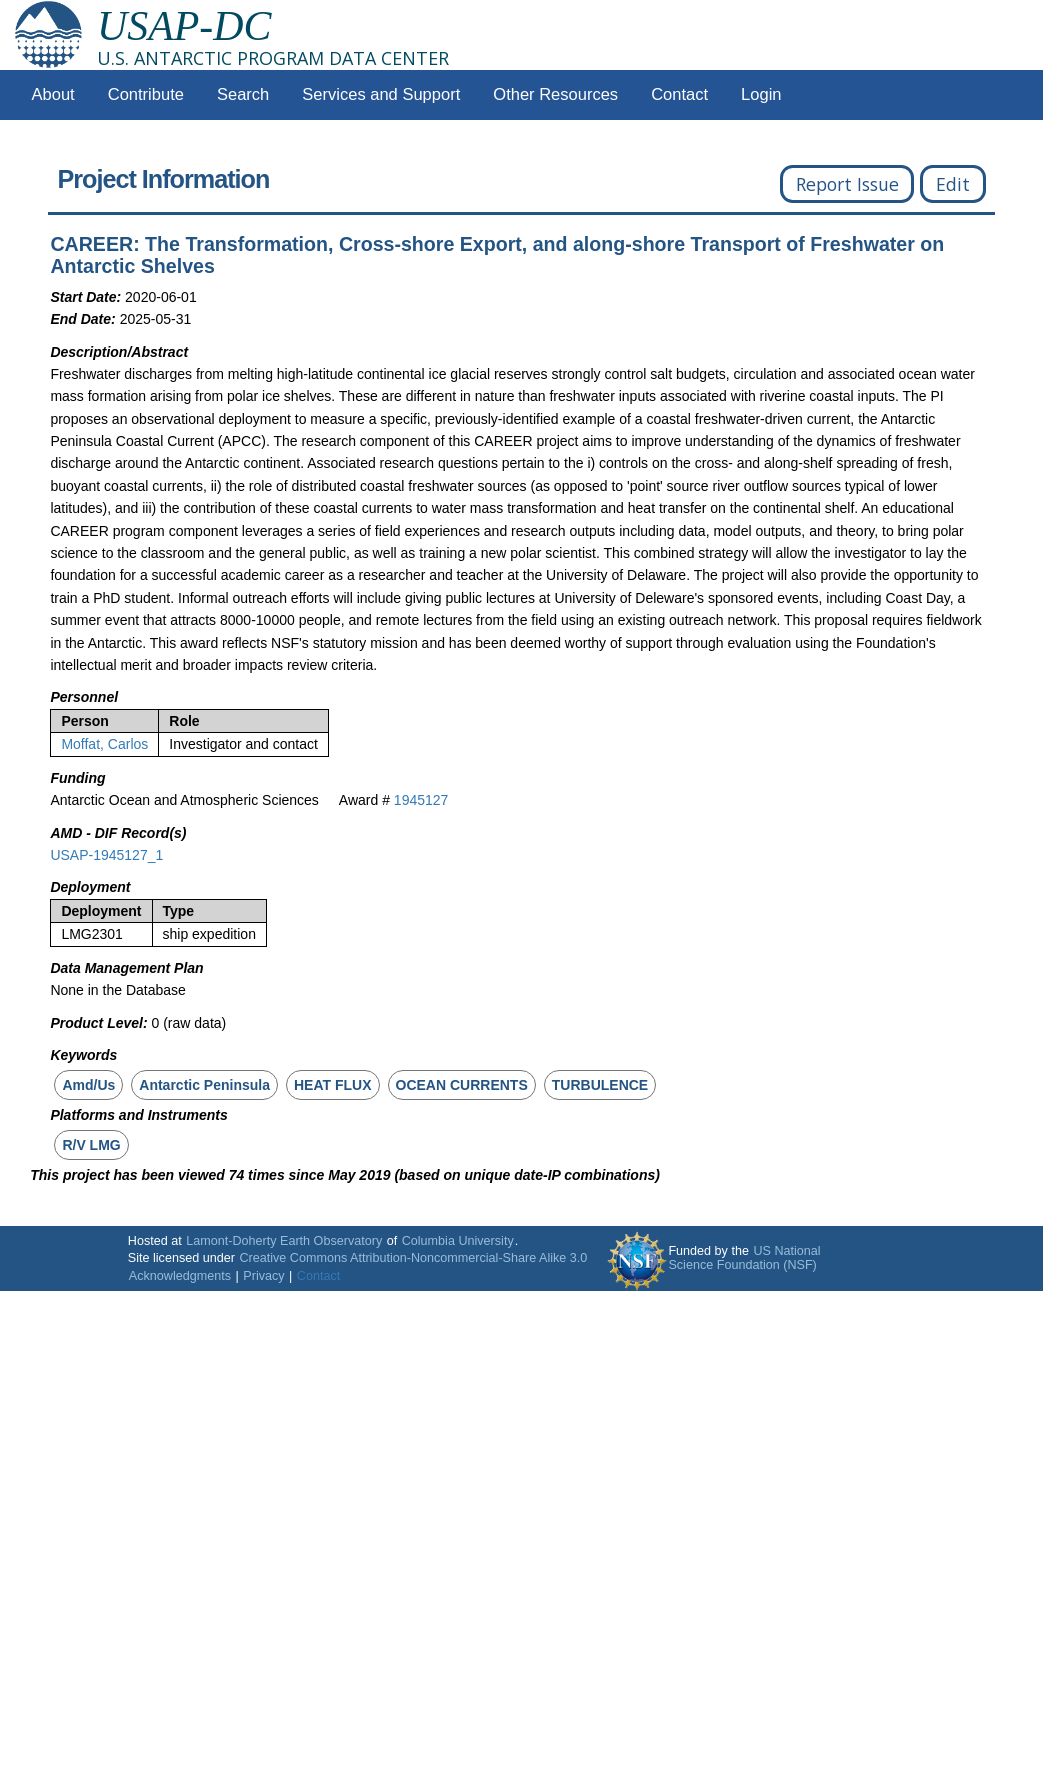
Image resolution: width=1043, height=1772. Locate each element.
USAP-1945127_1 (106, 855)
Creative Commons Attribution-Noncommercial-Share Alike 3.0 (413, 1258)
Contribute (146, 94)
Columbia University (458, 1241)
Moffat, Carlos (104, 744)
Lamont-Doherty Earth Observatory (284, 1241)
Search (243, 94)
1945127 (421, 800)
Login (761, 94)
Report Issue (847, 184)
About (53, 94)
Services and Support (381, 94)
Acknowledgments (180, 1276)
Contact (679, 94)
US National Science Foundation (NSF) (744, 1258)
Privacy (263, 1276)
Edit (953, 184)
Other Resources (555, 94)
